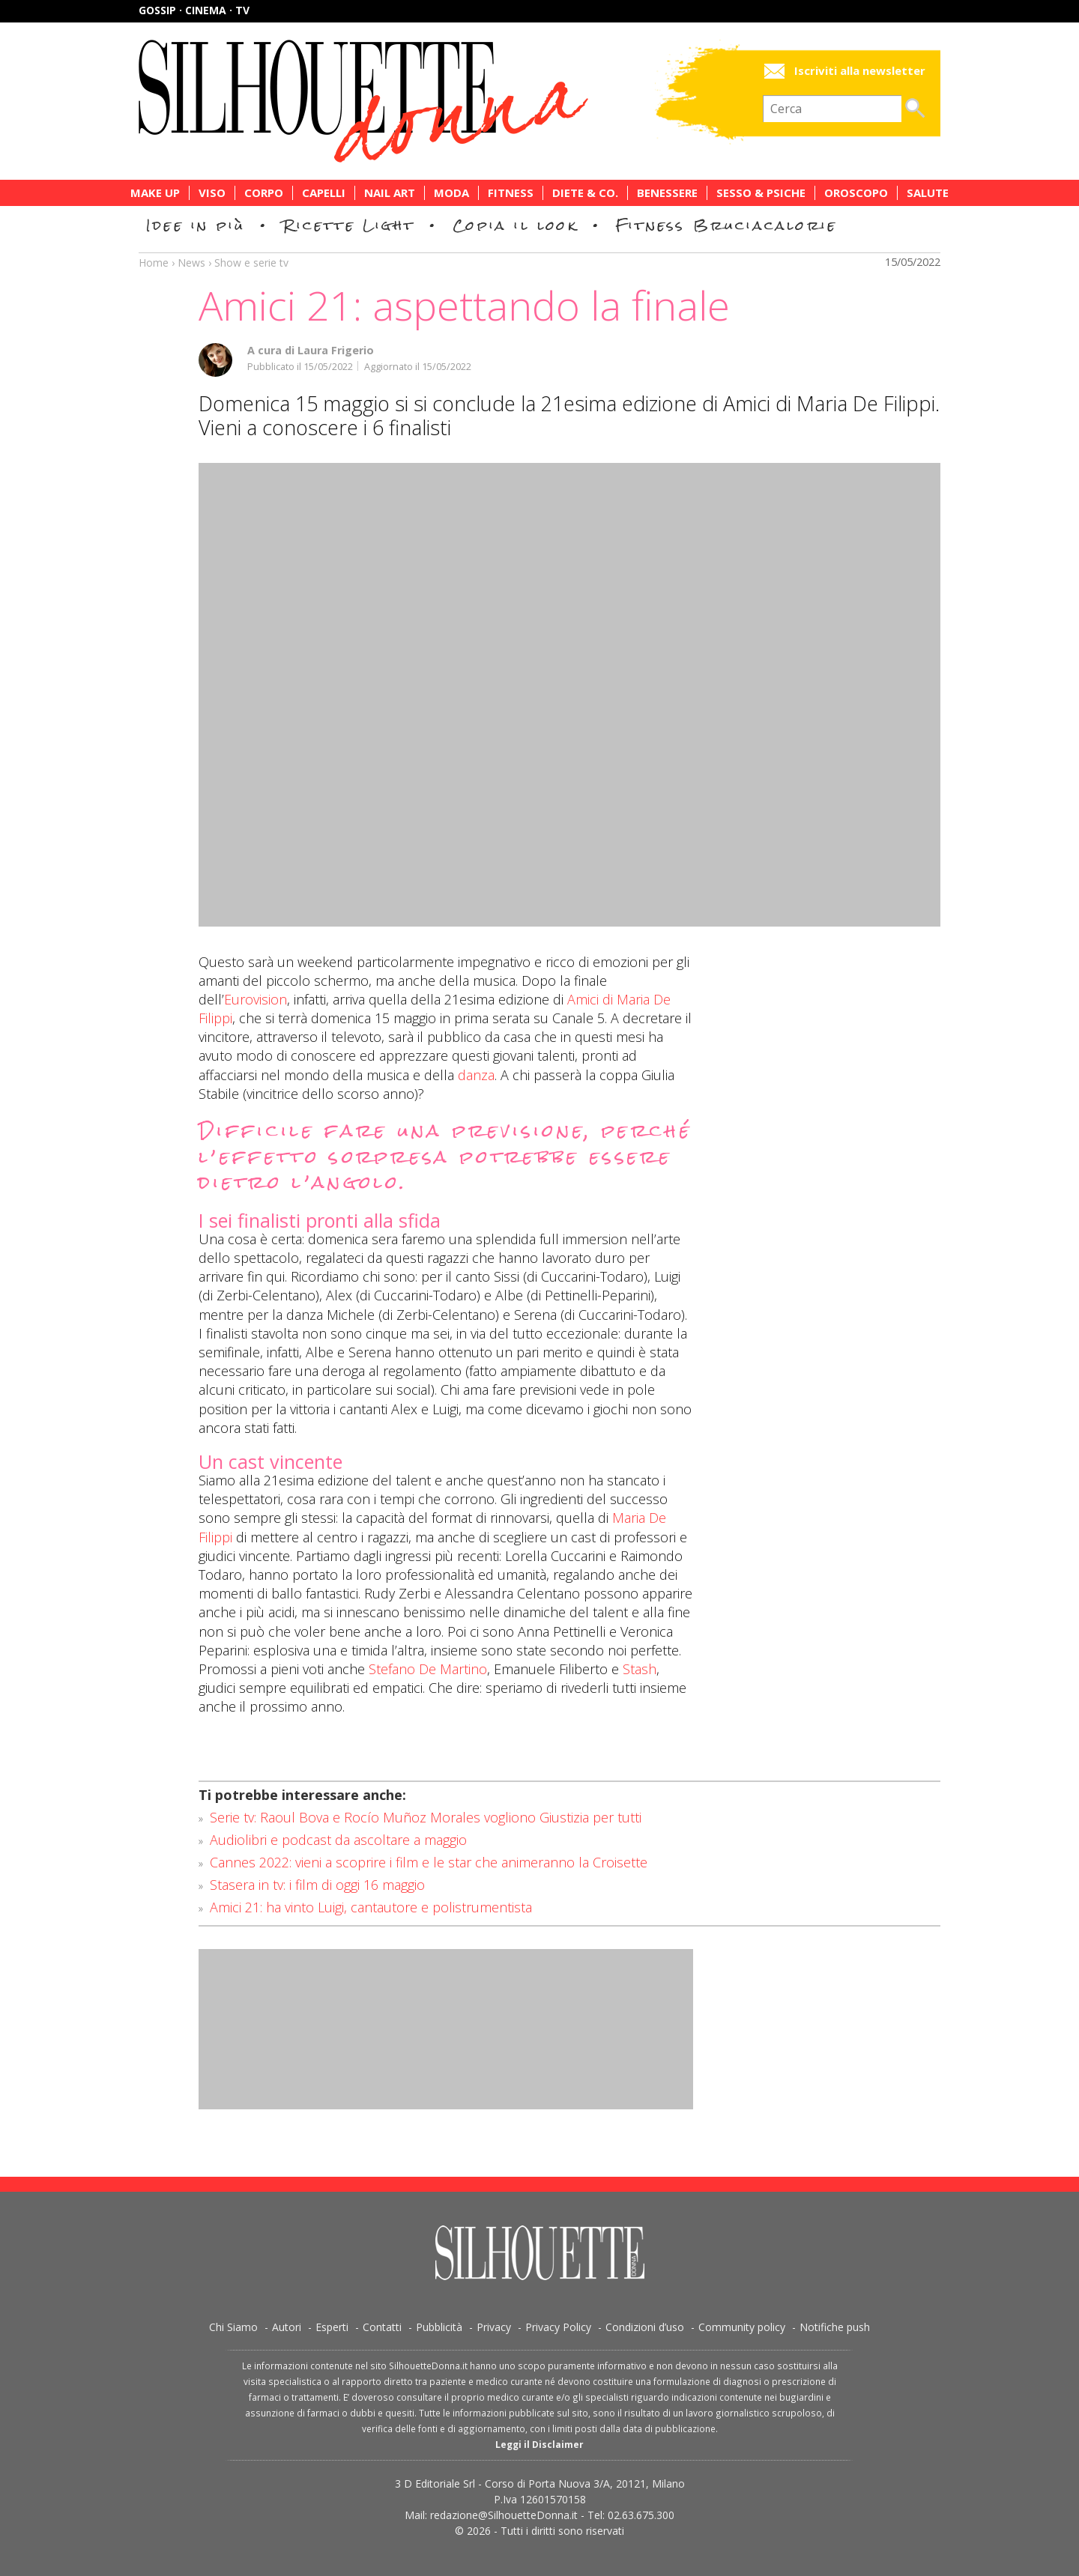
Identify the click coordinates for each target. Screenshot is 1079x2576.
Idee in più (195, 225)
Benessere (667, 193)
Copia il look (515, 225)
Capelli (323, 193)
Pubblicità (439, 2327)
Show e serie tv (251, 262)
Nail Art (389, 193)
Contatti (382, 2327)
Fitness (511, 193)
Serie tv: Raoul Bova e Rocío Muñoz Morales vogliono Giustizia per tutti (425, 1817)
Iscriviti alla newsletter (859, 71)
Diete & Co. (585, 193)
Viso (212, 193)
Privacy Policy (558, 2327)
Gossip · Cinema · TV (194, 10)
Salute (928, 193)
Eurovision (255, 999)
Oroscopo (856, 193)
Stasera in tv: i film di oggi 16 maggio (317, 1885)
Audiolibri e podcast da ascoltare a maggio (338, 1840)
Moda (451, 193)
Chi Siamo (233, 2327)
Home (154, 262)
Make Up (155, 193)
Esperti (331, 2327)
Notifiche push (835, 2327)
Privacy (494, 2327)
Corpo (263, 193)
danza (476, 1075)
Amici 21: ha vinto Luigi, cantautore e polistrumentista (371, 1907)
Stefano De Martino (428, 1669)
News (191, 262)
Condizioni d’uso (644, 2327)
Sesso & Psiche (761, 193)
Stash (639, 1669)
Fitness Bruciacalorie (726, 225)
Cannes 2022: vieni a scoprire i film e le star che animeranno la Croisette (428, 1862)
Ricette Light (348, 225)
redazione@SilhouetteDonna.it (504, 2515)
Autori (286, 2327)
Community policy (741, 2327)
